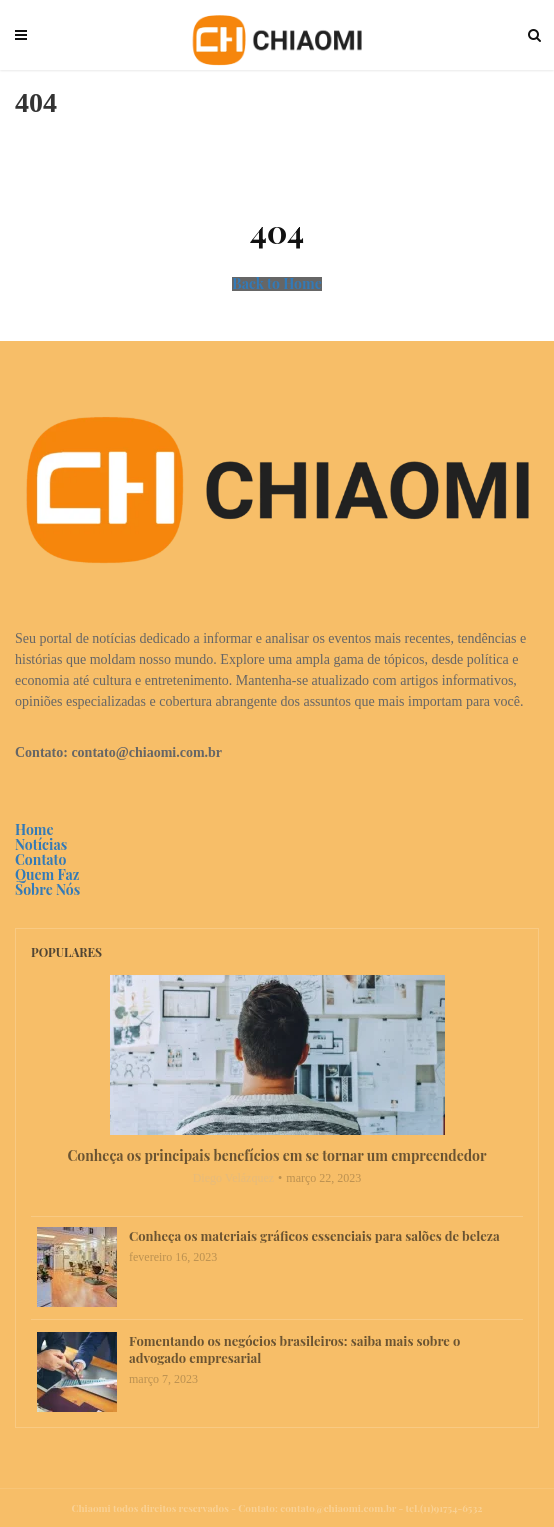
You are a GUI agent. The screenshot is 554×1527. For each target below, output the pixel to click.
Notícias (41, 844)
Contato (40, 859)
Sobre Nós (47, 889)
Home (34, 829)
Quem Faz (47, 874)
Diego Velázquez (233, 1178)
